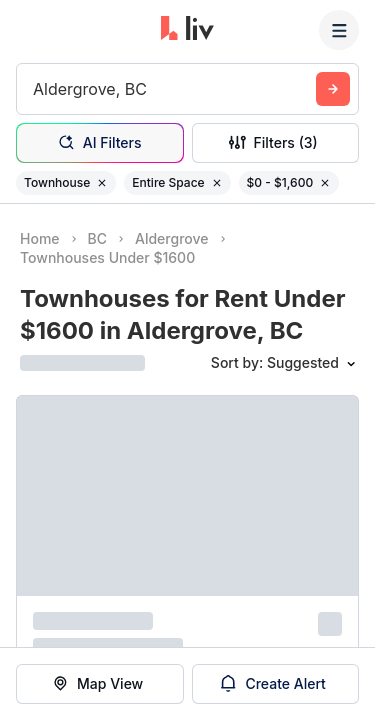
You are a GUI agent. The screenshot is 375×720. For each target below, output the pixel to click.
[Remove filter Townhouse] (102, 183)
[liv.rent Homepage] (187, 30)
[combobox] (35, 89)
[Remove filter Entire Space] (217, 183)
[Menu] (339, 30)
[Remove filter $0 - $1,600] (325, 183)
